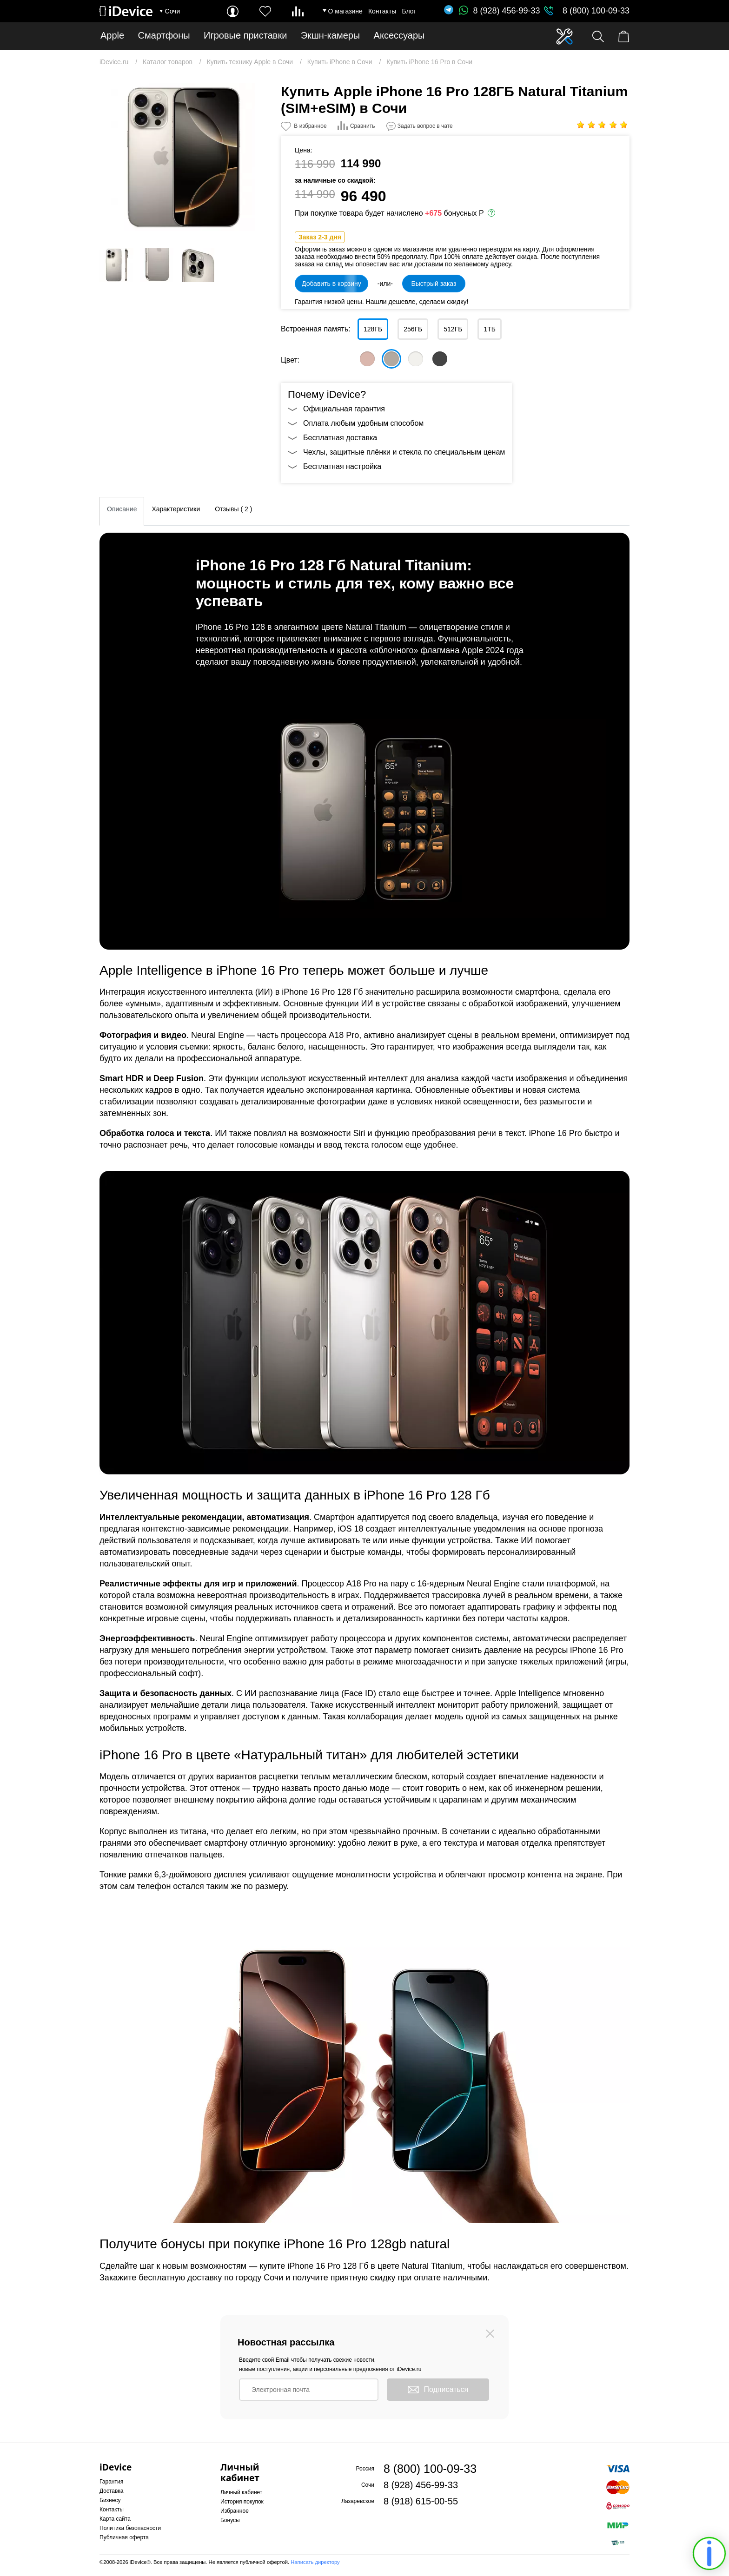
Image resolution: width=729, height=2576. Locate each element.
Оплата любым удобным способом (363, 423)
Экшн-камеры (330, 35)
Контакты (382, 11)
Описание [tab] (122, 509)
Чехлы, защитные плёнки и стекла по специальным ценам (404, 452)
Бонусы (230, 2520)
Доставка (111, 2491)
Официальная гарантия (344, 409)
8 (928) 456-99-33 (499, 10)
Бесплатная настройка (342, 466)
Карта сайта (115, 2519)
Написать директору (315, 2562)
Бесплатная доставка (340, 438)
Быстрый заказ (433, 283)
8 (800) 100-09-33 (596, 10)
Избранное (234, 2511)
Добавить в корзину (331, 283)
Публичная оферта (124, 2537)
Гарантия (111, 2481)
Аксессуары (399, 35)
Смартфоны (164, 35)
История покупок (242, 2501)
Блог (409, 11)
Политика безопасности (130, 2528)
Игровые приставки (245, 35)
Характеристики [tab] (176, 509)
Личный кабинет (241, 2492)
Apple (112, 35)
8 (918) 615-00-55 (421, 2501)
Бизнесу (109, 2500)
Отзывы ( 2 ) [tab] (233, 509)
